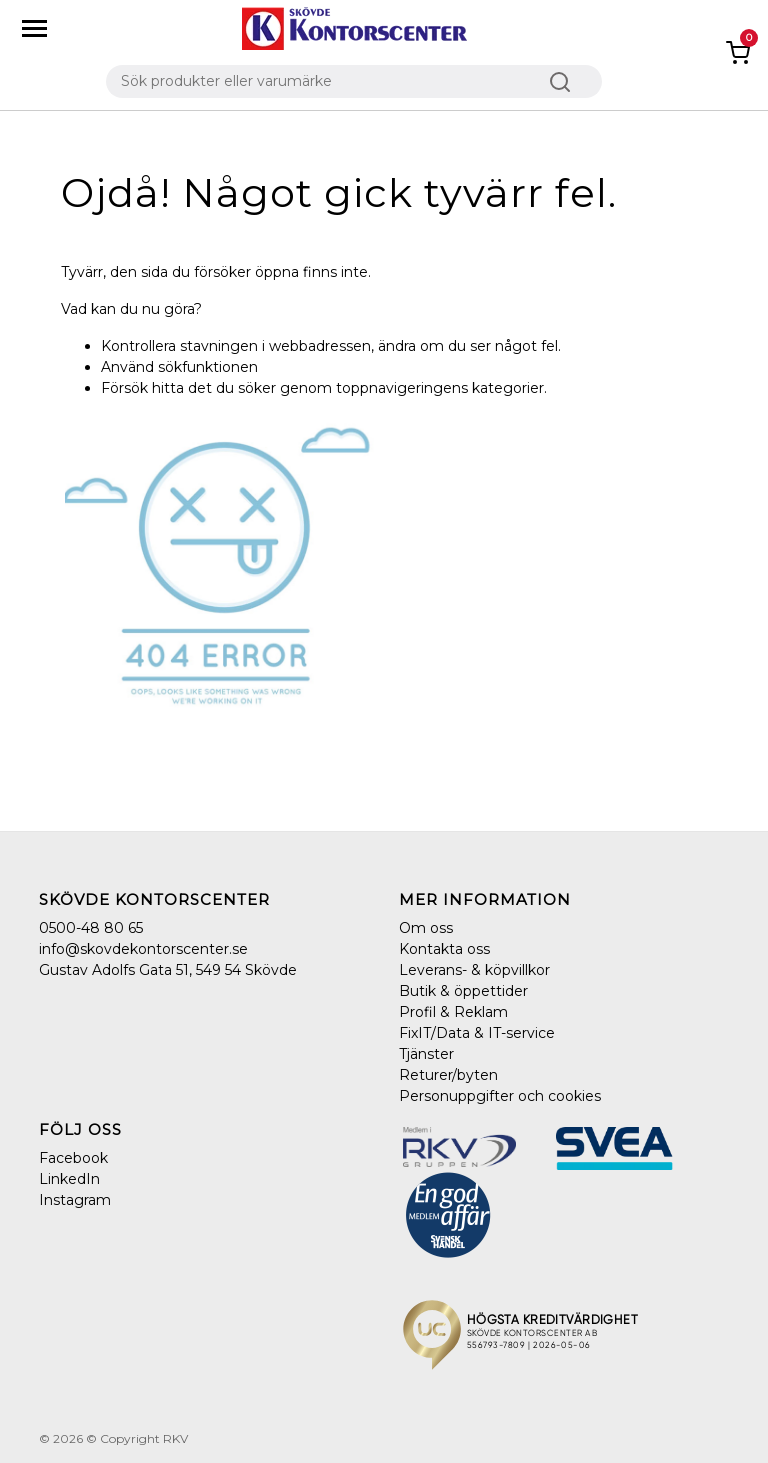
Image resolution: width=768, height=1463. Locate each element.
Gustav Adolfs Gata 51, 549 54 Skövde (168, 970)
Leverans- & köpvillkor (474, 970)
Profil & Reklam (453, 1012)
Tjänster (426, 1054)
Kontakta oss (444, 949)
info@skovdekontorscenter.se (143, 949)
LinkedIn (69, 1179)
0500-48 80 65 (91, 928)
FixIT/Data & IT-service (477, 1033)
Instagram (75, 1200)
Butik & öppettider (463, 991)
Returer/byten (448, 1075)
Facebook (73, 1158)
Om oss (426, 928)
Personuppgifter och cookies (500, 1096)
